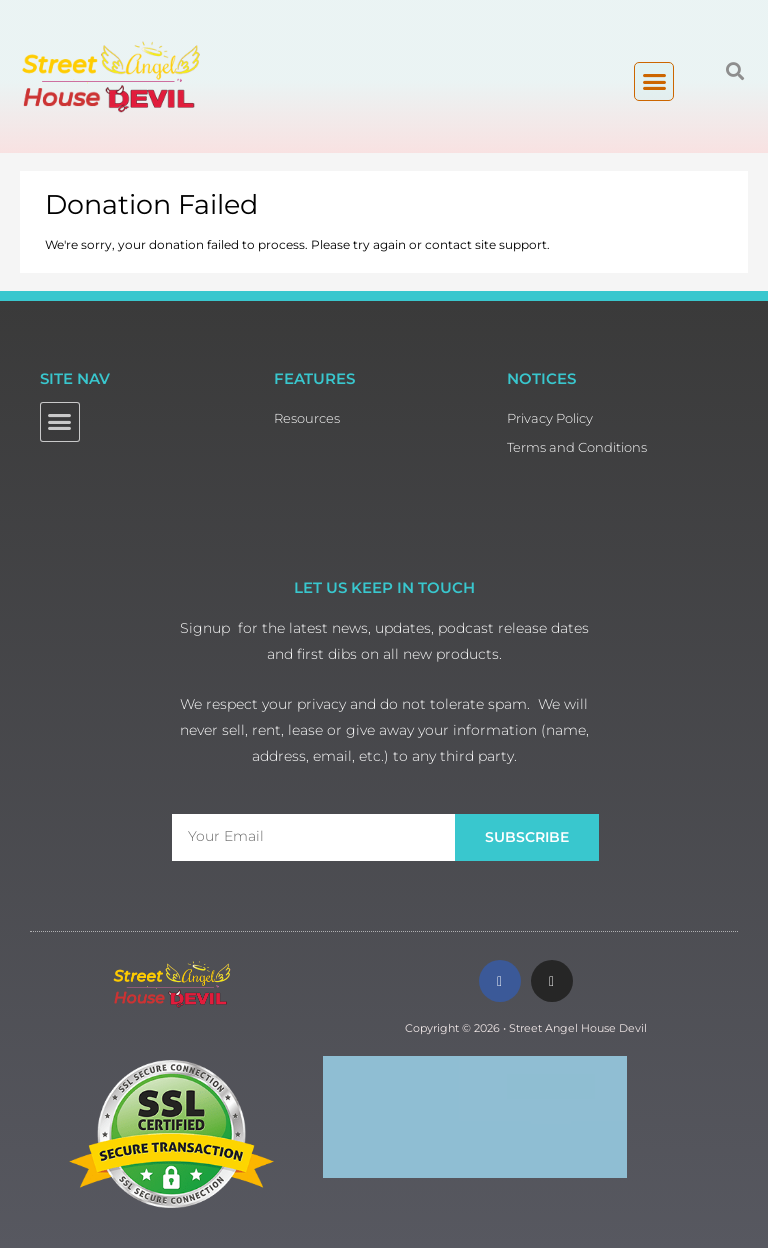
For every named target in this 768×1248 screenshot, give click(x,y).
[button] (654, 82)
